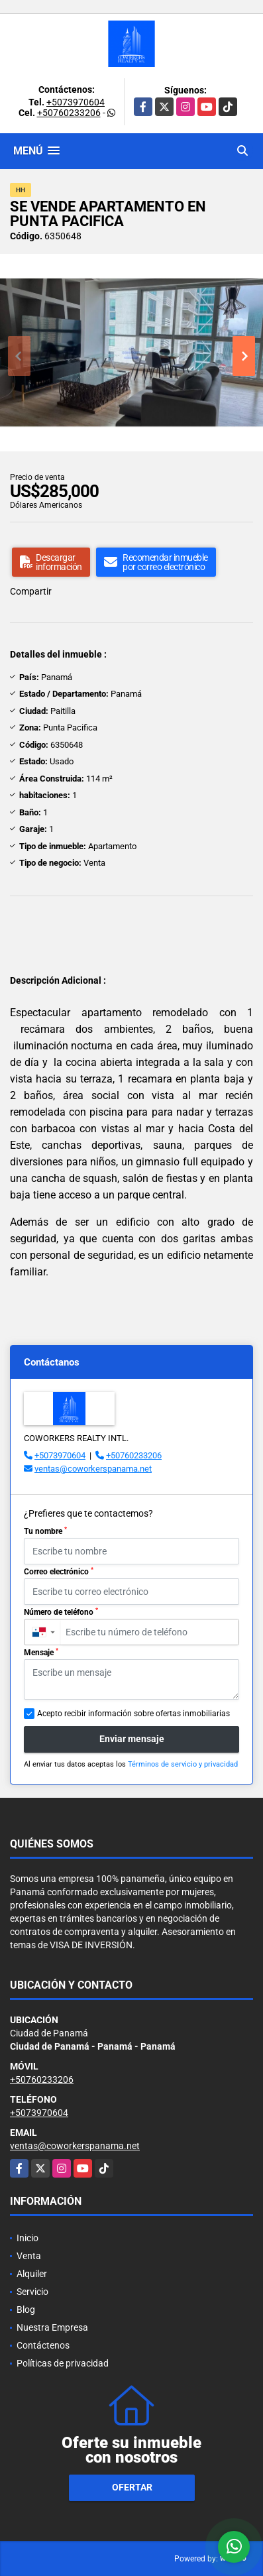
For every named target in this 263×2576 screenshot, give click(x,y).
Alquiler (32, 2273)
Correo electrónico (58, 1571)
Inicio (27, 2238)
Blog (26, 2309)
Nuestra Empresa (52, 2327)
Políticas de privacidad (63, 2363)
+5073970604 (75, 102)
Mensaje (41, 1652)
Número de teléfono (61, 1612)
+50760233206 (69, 112)
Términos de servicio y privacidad (183, 1764)
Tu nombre (45, 1531)
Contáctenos (43, 2345)
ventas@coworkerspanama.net (93, 1469)
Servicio (32, 2291)
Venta (29, 2256)
